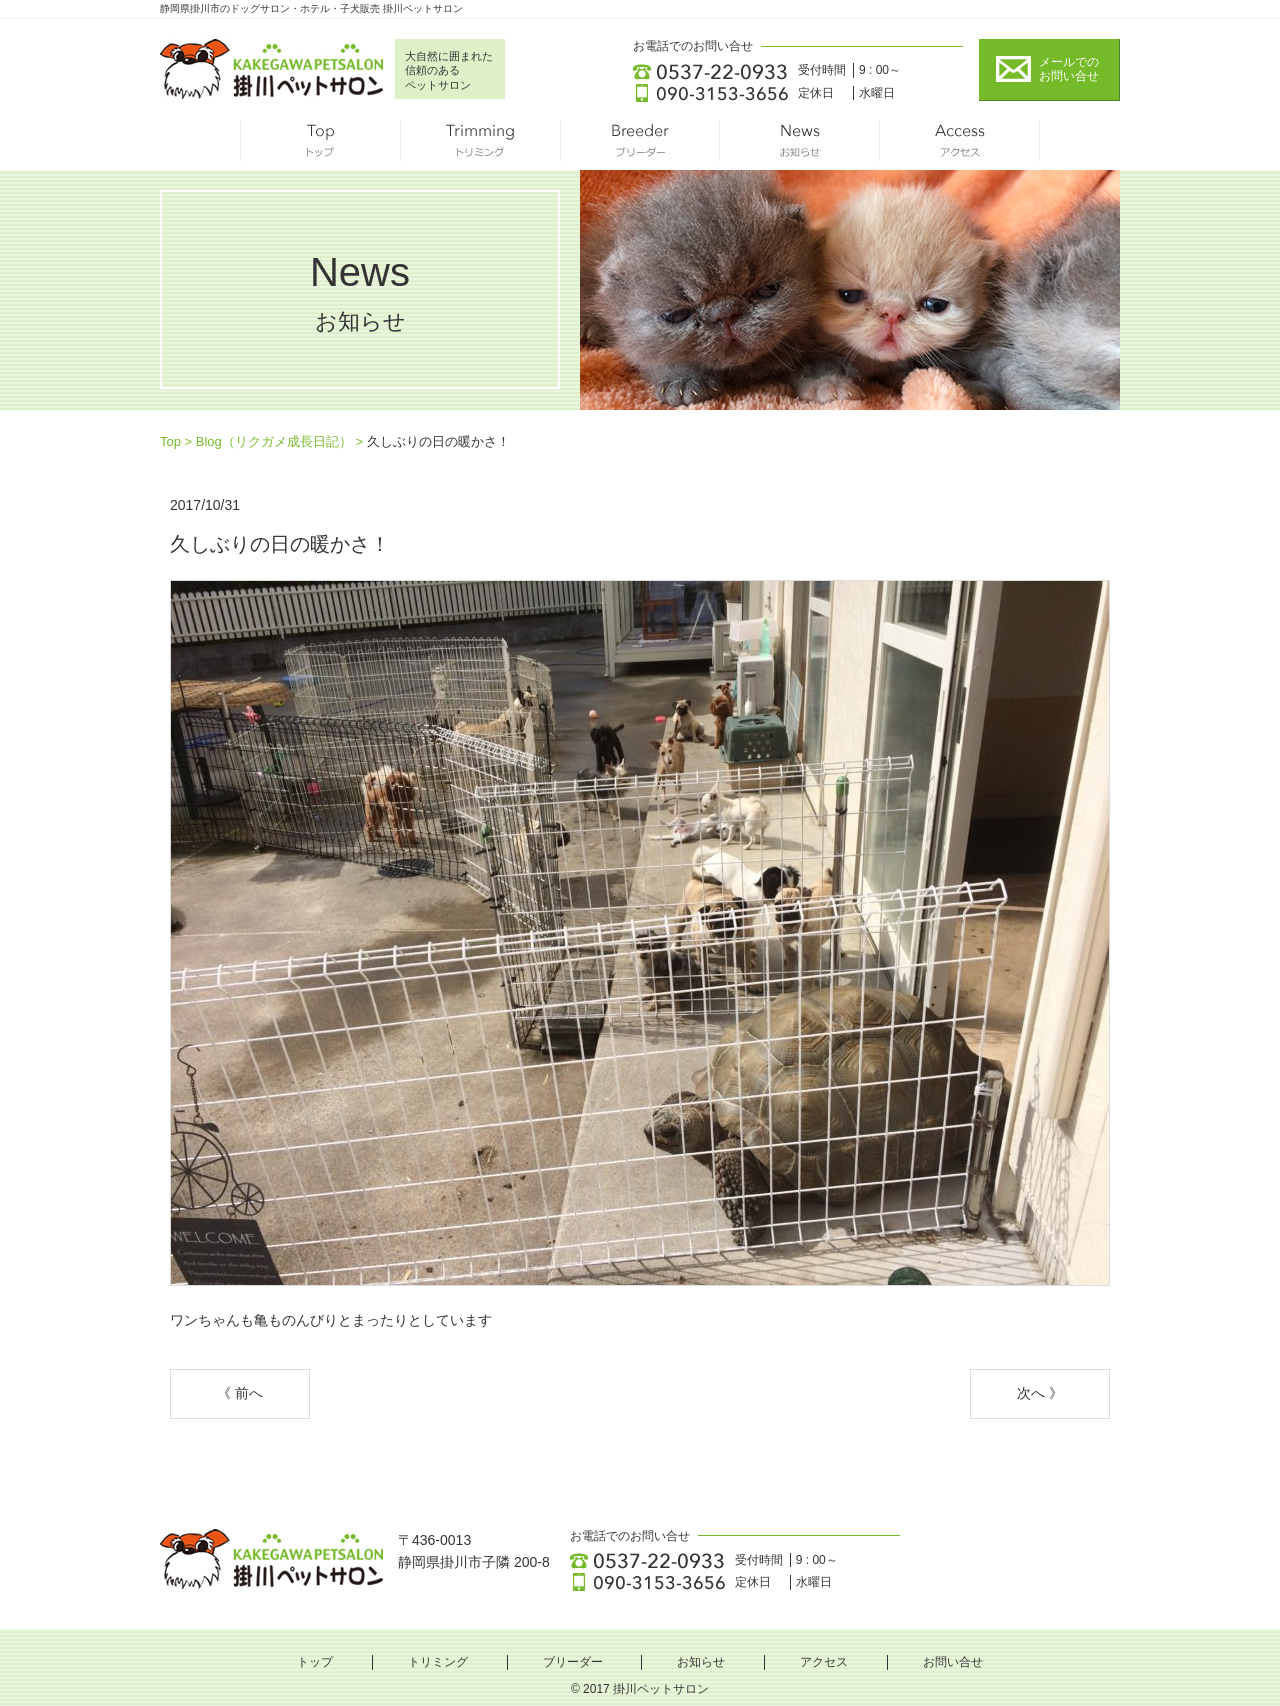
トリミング (480, 145)
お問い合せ (953, 1662)
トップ (320, 145)
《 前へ (240, 1393)
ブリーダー (640, 145)
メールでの (1069, 69)
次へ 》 (1040, 1393)
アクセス (960, 145)
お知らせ (800, 145)
